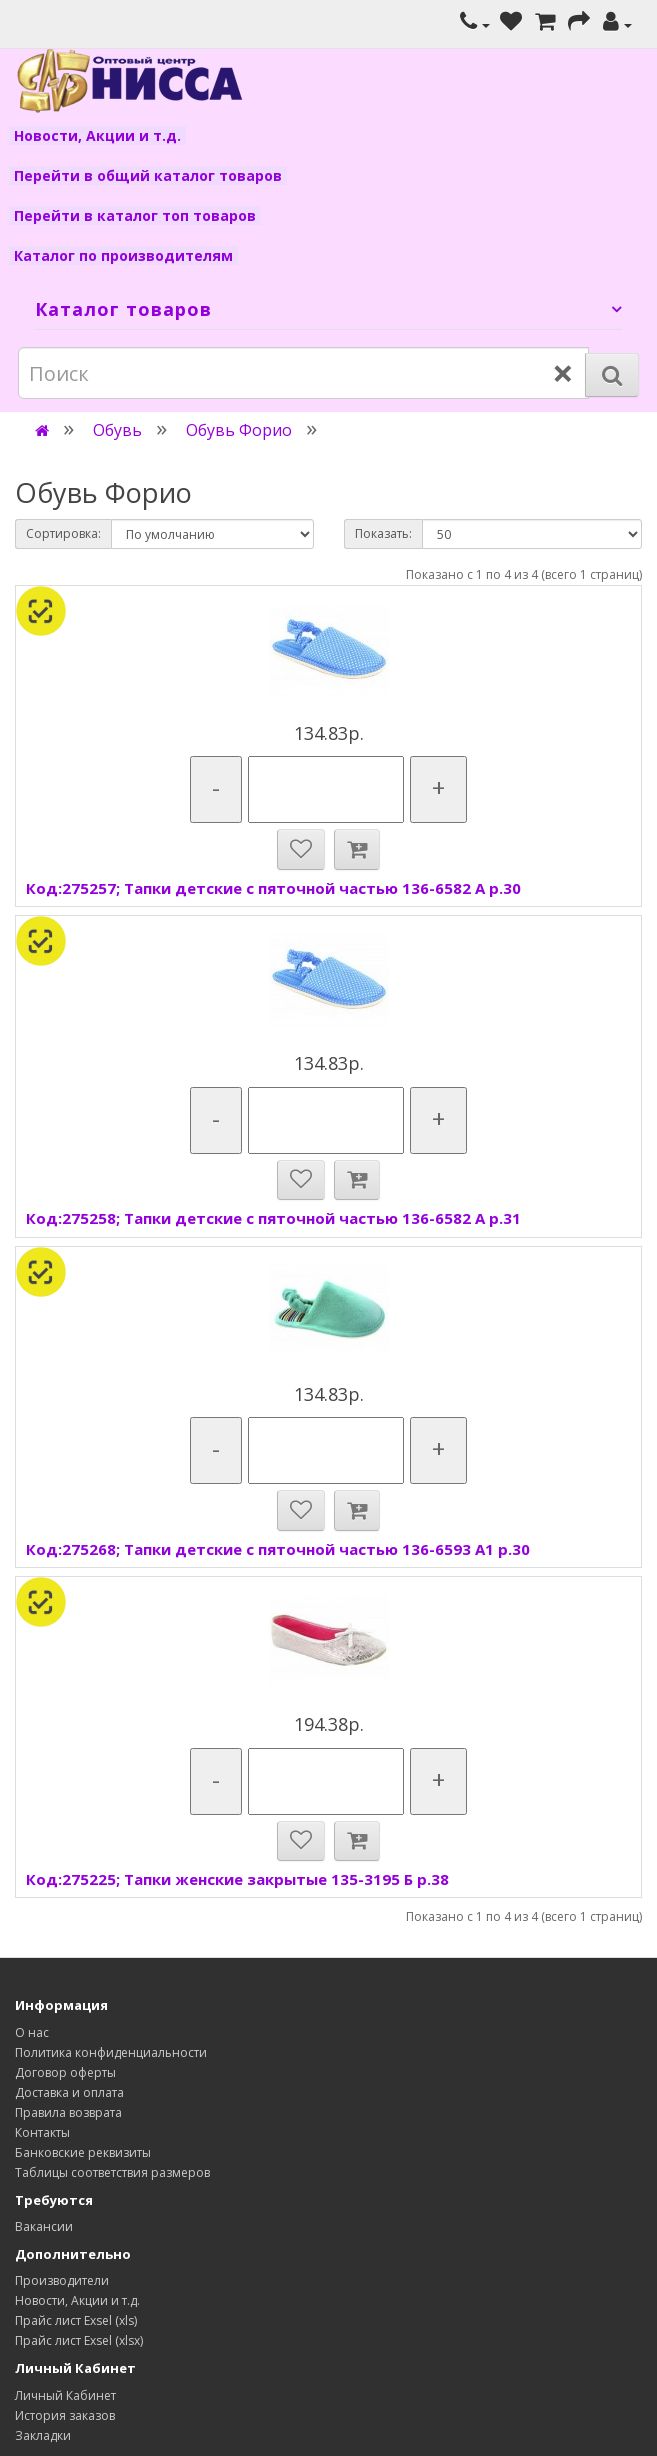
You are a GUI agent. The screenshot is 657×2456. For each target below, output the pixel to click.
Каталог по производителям (123, 255)
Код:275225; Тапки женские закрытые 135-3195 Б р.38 (237, 1879)
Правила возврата (68, 2112)
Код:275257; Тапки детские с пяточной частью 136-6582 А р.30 (273, 888)
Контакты (42, 2132)
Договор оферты (65, 2072)
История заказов (65, 2415)
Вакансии (44, 2226)
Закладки (43, 2435)
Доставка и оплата (69, 2092)
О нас (32, 2032)
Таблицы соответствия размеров (112, 2172)
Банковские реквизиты (83, 2152)
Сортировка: (63, 533)
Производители (62, 2280)
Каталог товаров (123, 309)
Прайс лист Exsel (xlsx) (79, 2340)
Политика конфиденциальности (111, 2052)
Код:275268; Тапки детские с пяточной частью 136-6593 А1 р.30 (278, 1549)
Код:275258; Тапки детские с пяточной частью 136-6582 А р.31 (273, 1218)
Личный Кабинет (65, 2395)
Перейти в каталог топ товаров (135, 215)
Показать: (383, 533)
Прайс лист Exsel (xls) (76, 2320)
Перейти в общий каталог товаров (148, 175)
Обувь (117, 430)
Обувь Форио (239, 430)
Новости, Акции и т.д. (97, 135)
